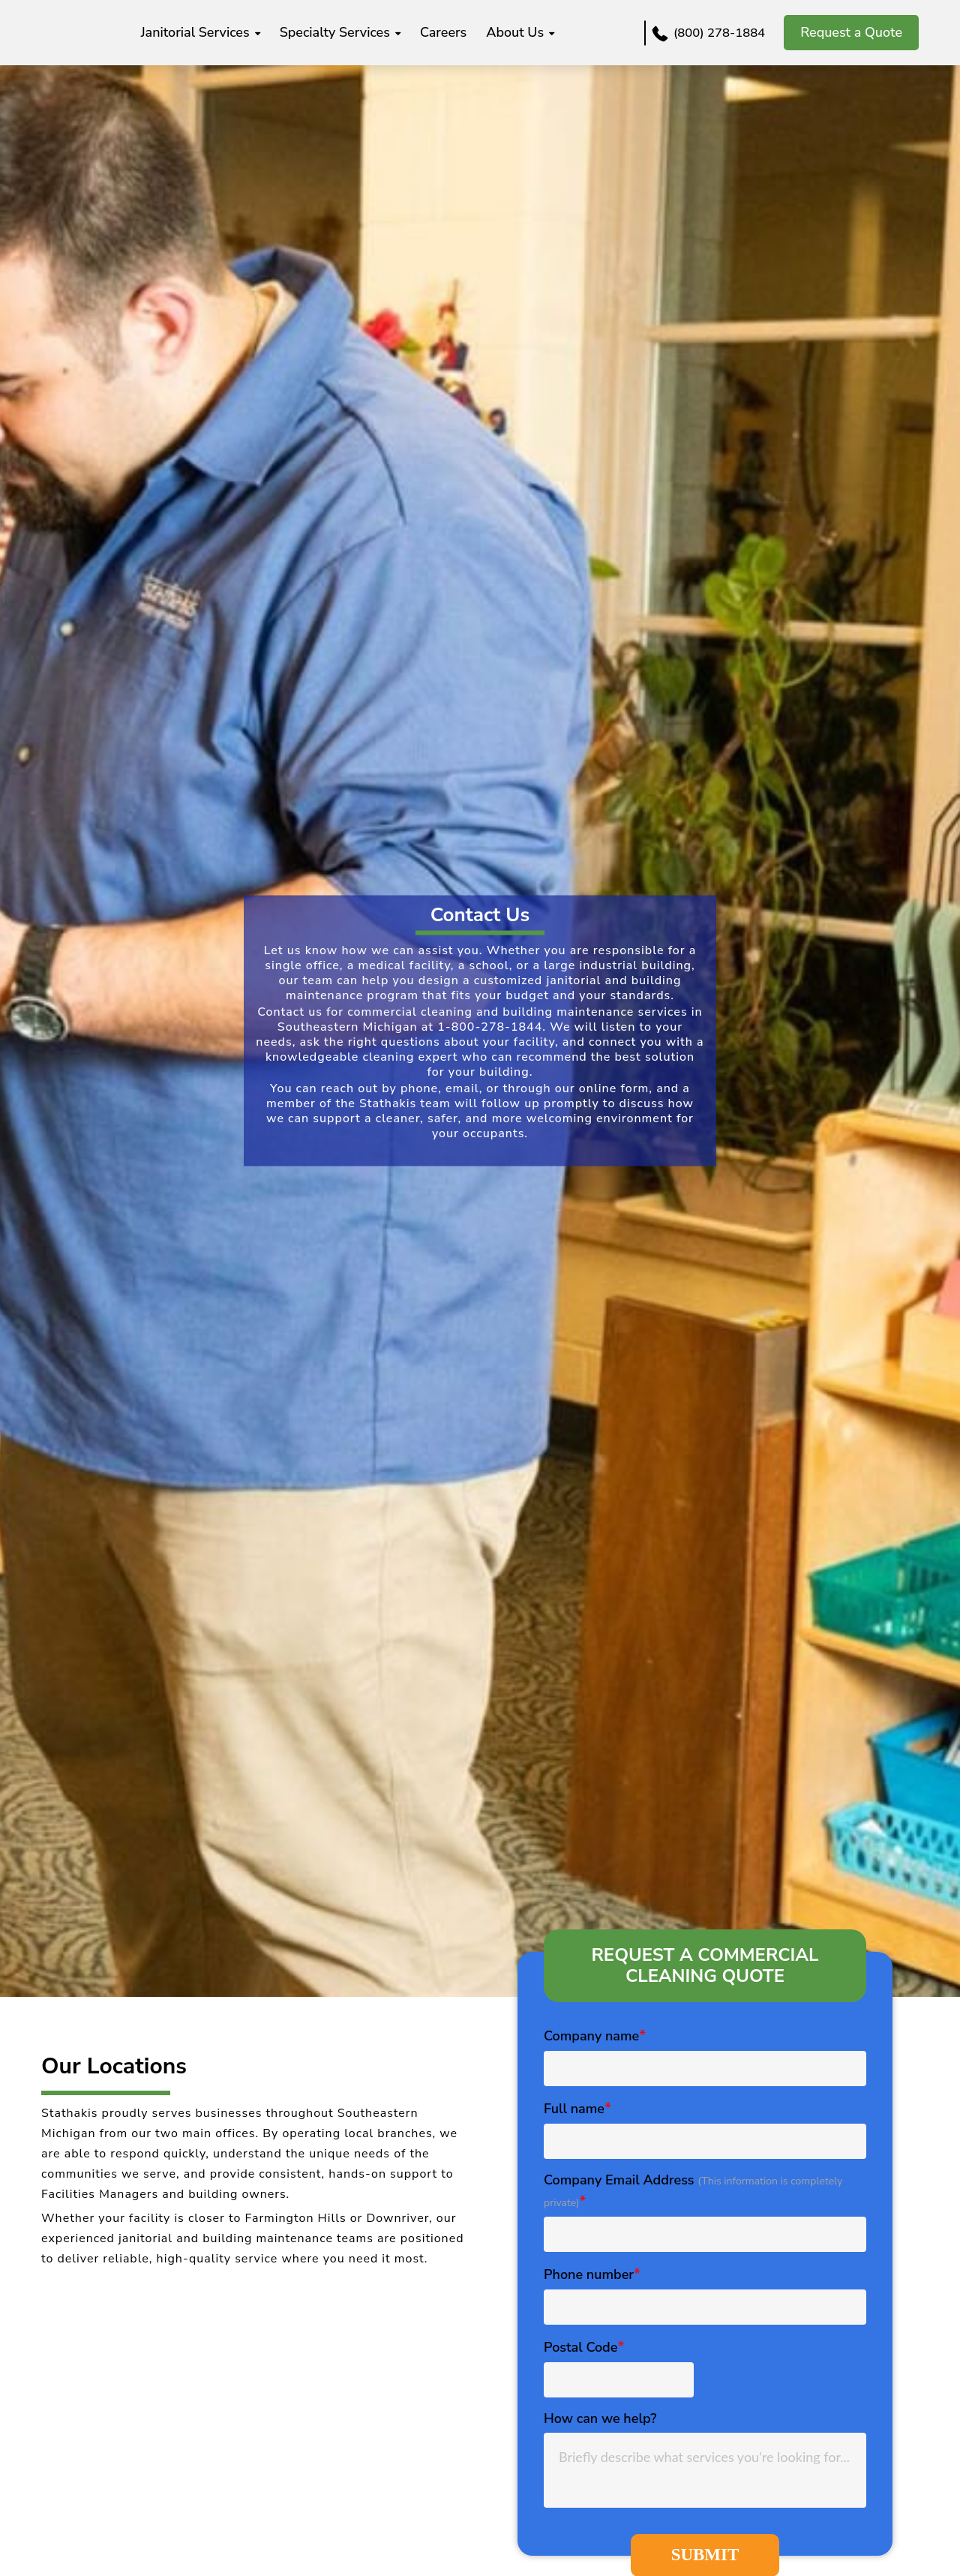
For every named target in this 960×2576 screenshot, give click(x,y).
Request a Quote (851, 32)
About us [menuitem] (584, 32)
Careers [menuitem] (512, 32)
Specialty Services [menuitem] (404, 32)
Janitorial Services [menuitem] (264, 32)
